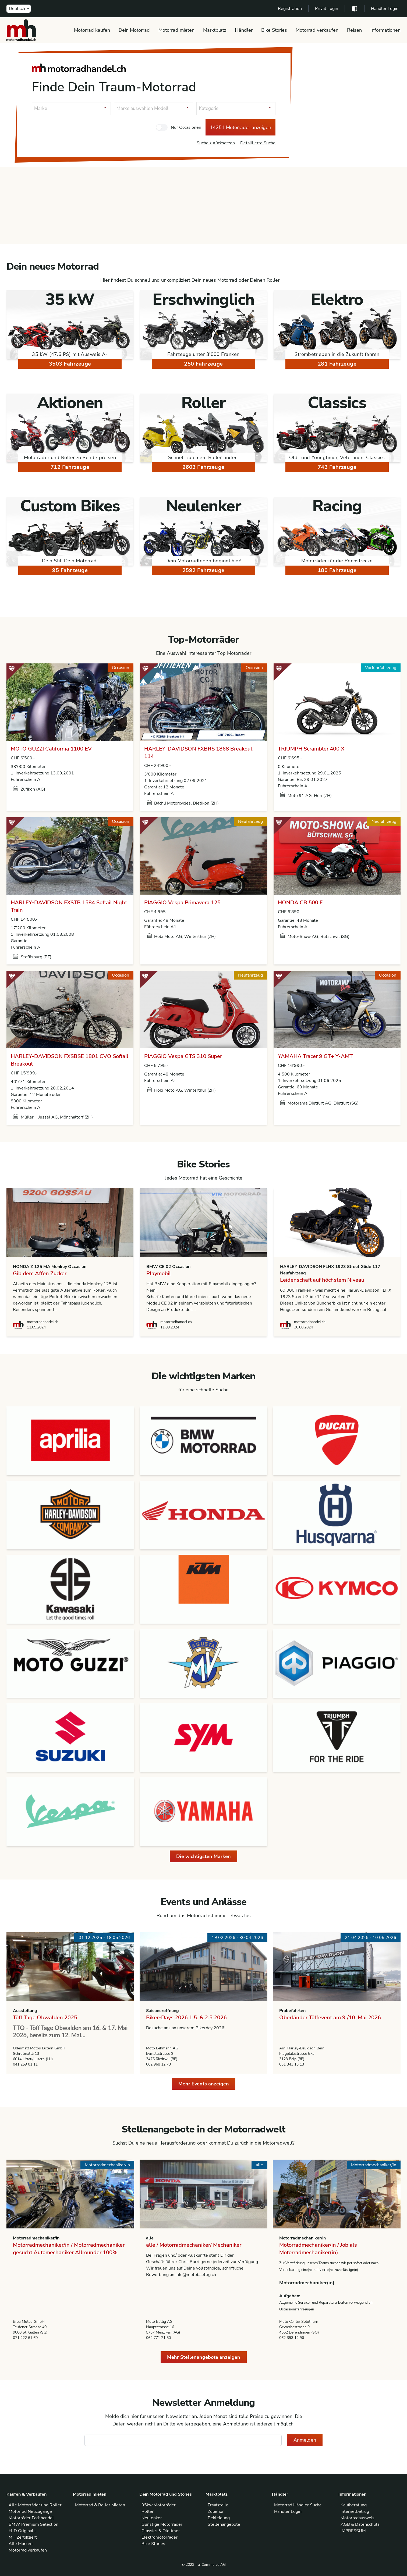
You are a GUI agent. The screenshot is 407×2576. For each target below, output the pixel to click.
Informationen (385, 30)
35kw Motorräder (158, 2505)
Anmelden (304, 2440)
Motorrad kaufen (92, 30)
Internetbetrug (355, 2511)
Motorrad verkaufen (317, 30)
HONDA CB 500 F (300, 902)
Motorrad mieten (176, 30)
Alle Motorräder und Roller (35, 2505)
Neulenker (151, 2518)
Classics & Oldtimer (160, 2531)
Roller (147, 2511)
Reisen (354, 30)
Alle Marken (21, 2544)
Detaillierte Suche (257, 143)
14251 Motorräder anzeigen (240, 127)
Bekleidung (219, 2518)
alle (150, 2238)
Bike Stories (274, 30)
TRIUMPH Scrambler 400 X (311, 748)
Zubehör (216, 2511)
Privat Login (326, 9)
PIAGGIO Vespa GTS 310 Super (183, 1056)
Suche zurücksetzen (216, 143)
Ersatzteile (218, 2505)
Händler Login (384, 9)
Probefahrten (292, 2011)
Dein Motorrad (134, 30)
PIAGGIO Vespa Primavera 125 (182, 902)
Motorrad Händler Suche (298, 2505)
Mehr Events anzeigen (203, 2084)
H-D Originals (22, 2531)
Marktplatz (214, 30)
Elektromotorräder (159, 2537)
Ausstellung (25, 2011)
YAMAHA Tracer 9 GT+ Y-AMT (315, 1056)
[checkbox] (162, 127)
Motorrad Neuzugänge (30, 2511)
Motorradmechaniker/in (36, 2238)
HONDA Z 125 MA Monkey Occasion (49, 1267)
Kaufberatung (354, 2505)
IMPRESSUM (353, 2531)
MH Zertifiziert (23, 2537)
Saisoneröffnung (162, 2011)
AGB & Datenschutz (360, 2524)
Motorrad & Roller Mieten (100, 2505)
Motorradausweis (357, 2518)
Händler (244, 30)
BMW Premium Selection (33, 2524)
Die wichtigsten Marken (203, 1856)
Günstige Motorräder (161, 2524)
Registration (290, 9)
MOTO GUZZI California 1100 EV (51, 748)
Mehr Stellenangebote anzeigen (203, 2357)
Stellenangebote (224, 2524)
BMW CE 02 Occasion (168, 1267)
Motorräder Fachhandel (31, 2518)
